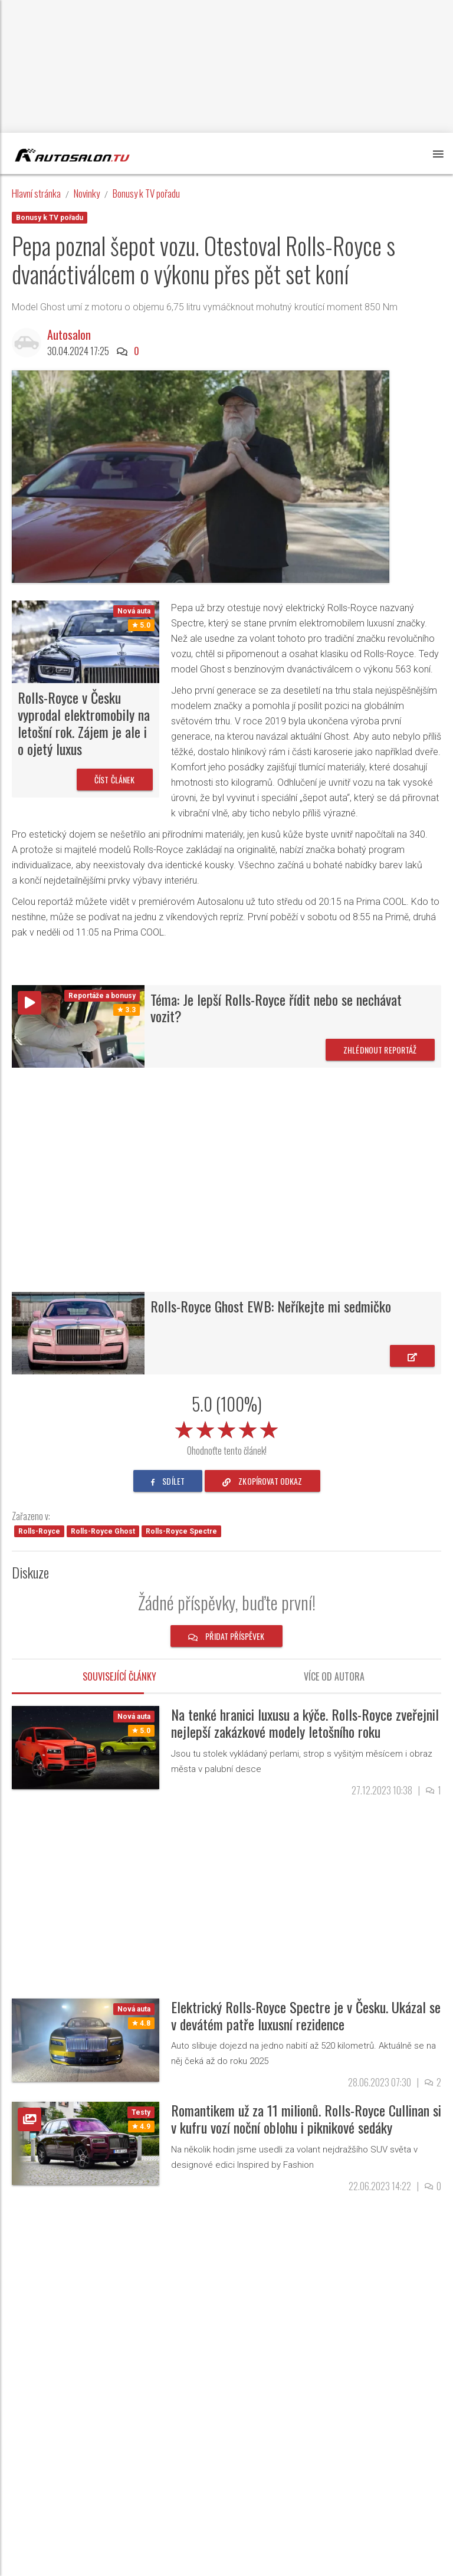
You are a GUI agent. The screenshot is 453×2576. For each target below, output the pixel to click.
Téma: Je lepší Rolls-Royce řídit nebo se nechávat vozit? (276, 1008)
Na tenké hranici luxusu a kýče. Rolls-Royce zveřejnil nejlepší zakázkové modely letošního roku (305, 1723)
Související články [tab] (119, 1676)
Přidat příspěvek (226, 1636)
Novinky (87, 193)
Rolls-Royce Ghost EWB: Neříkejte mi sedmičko (270, 1306)
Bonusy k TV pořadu (146, 193)
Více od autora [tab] (334, 1676)
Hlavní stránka (36, 193)
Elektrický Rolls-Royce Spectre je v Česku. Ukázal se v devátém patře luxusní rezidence (306, 2015)
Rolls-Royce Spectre (181, 1531)
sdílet (168, 1481)
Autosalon (72, 334)
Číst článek (114, 779)
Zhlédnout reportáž (380, 1049)
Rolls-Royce (39, 1531)
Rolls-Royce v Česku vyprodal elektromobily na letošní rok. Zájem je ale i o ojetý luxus (84, 723)
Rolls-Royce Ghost (103, 1531)
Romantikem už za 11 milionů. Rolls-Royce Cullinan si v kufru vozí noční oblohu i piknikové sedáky (306, 2118)
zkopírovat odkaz (262, 1481)
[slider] (226, 1427)
